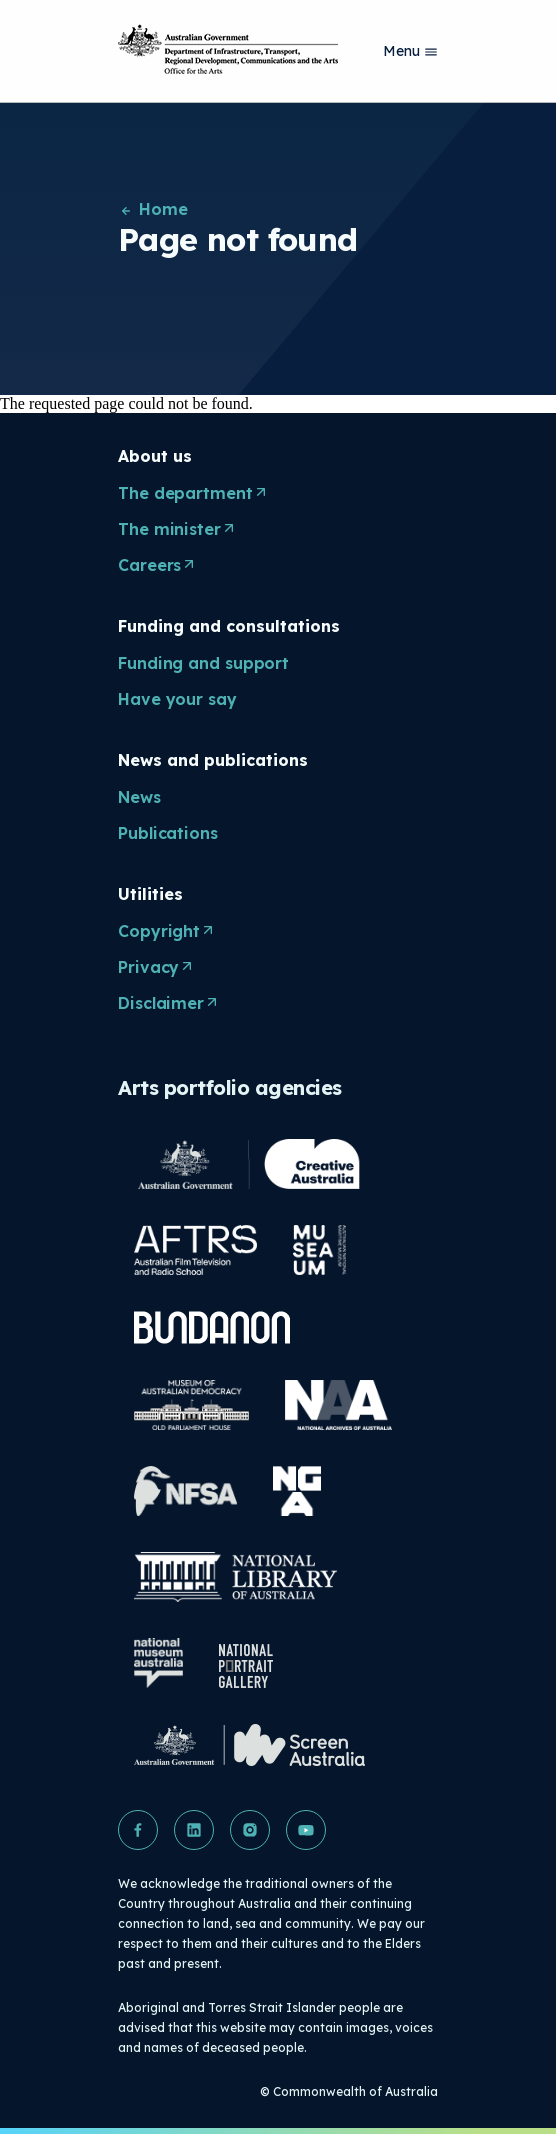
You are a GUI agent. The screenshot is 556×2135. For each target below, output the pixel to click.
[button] (138, 1830)
